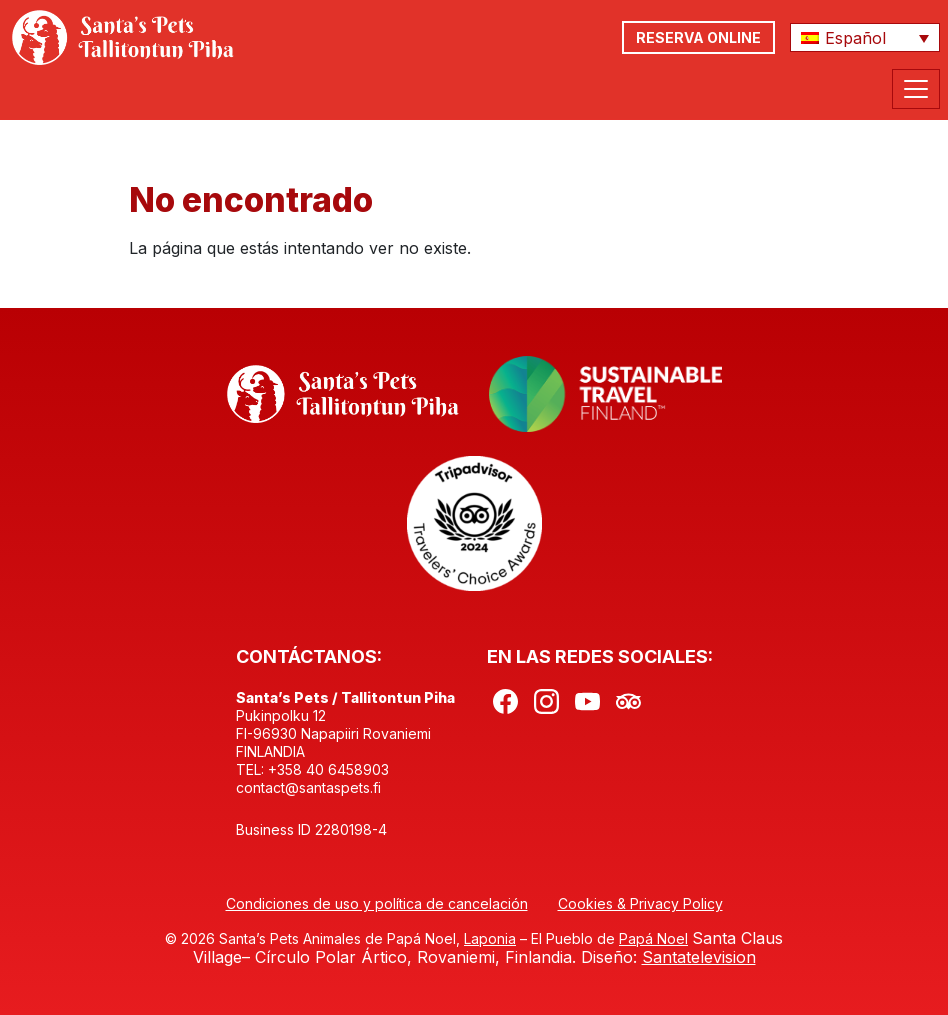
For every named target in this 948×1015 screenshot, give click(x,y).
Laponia (490, 938)
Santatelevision (699, 957)
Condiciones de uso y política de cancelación (377, 903)
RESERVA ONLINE (698, 37)
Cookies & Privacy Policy (640, 903)
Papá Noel (653, 938)
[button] (865, 38)
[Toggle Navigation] (916, 89)
